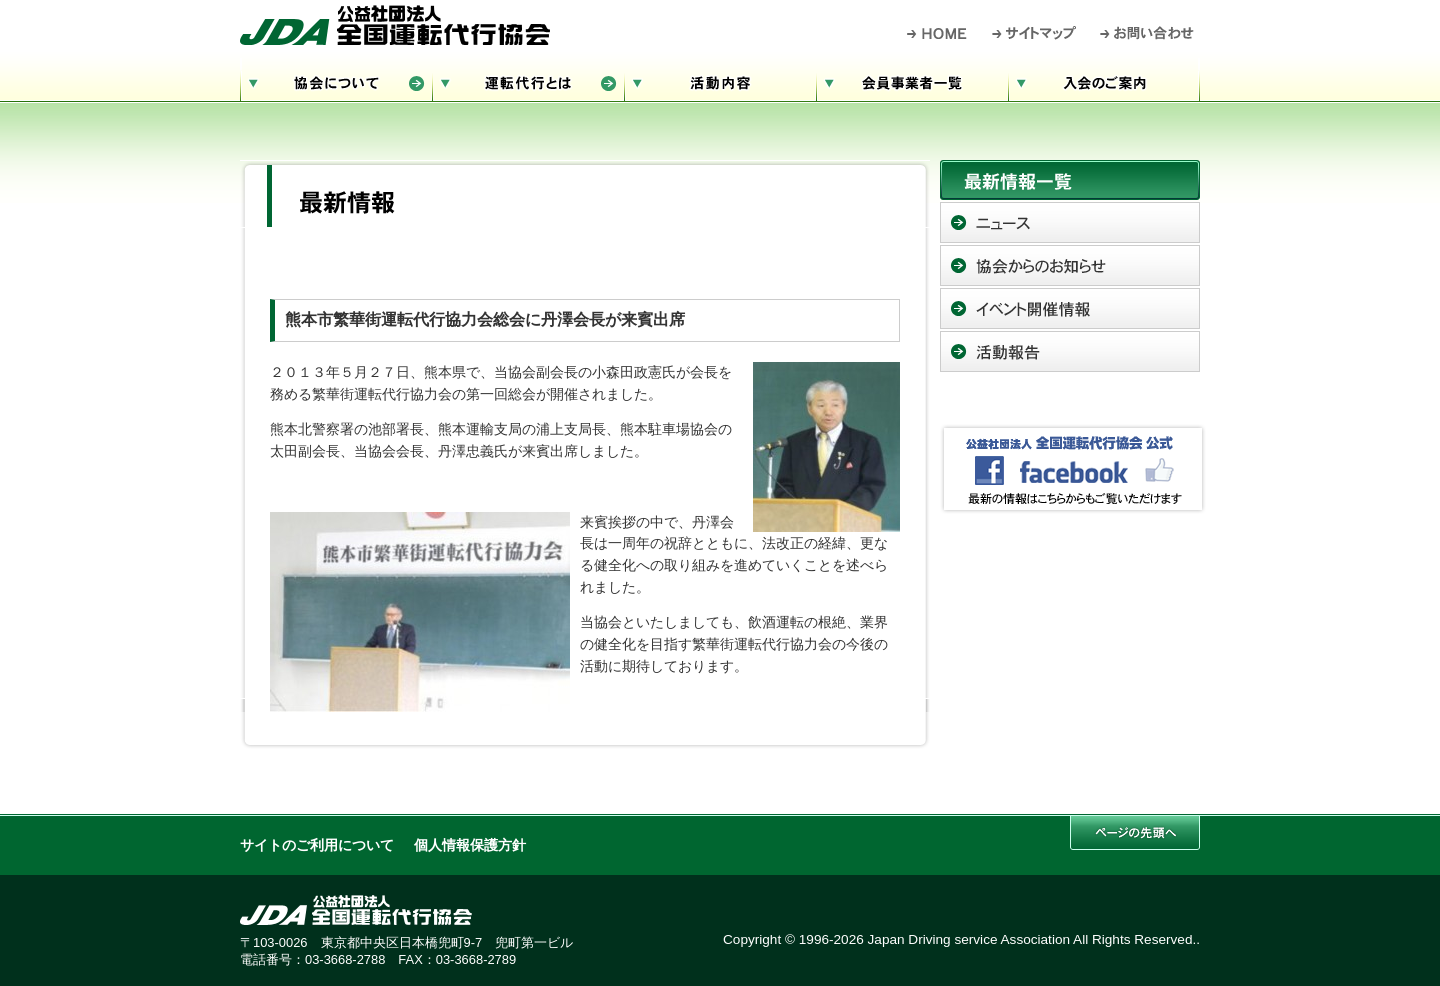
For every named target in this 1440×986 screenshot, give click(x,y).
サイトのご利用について (317, 845)
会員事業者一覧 (912, 80)
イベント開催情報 (1070, 308)
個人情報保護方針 (470, 845)
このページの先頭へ (1135, 832)
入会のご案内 (1104, 80)
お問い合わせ (1147, 33)
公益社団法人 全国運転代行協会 (395, 25)
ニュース (1070, 222)
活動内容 (720, 80)
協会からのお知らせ (1070, 265)
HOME (937, 33)
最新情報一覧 (1070, 180)
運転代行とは (528, 80)
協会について (336, 80)
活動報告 (1070, 351)
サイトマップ (1035, 33)
